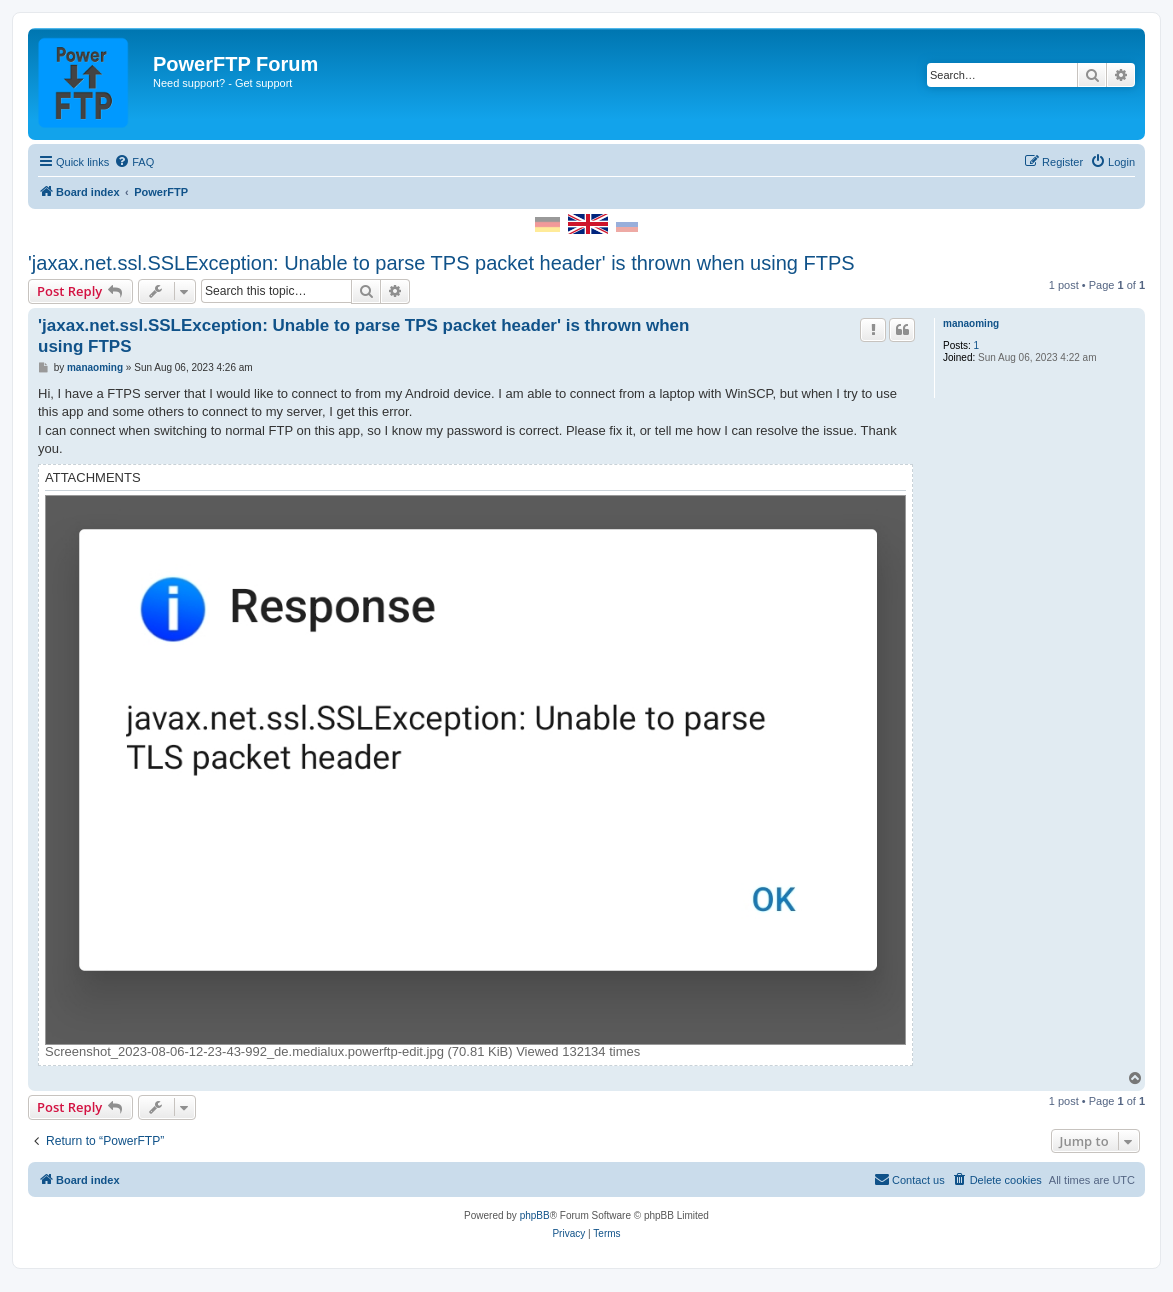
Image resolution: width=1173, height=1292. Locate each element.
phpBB (535, 1215)
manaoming (971, 323)
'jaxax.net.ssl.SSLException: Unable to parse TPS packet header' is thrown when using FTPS (441, 263)
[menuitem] (134, 162)
